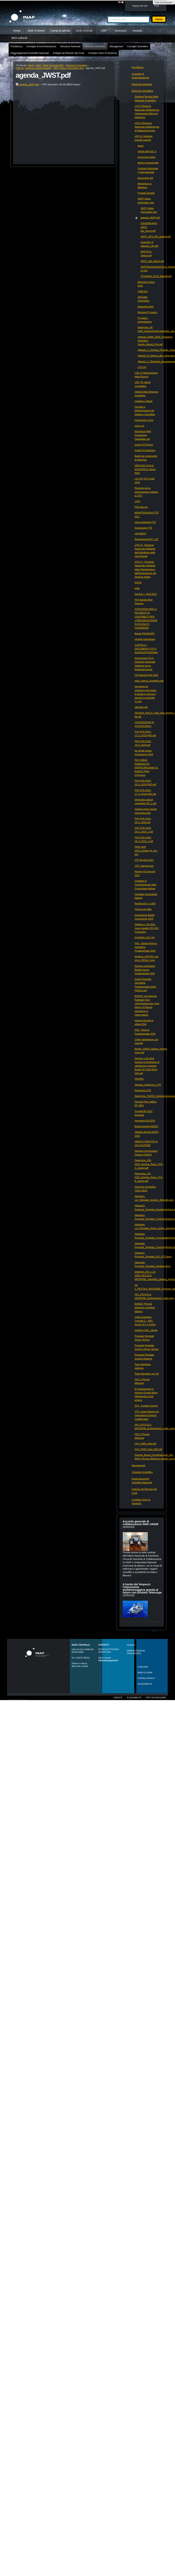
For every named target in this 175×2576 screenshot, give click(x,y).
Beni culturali (19, 37)
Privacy (131, 1645)
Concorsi (143, 1667)
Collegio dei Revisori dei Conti (68, 53)
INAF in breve (36, 30)
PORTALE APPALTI (146, 1678)
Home (16, 30)
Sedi (38, 65)
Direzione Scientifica (95, 46)
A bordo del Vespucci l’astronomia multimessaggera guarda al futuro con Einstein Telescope (142, 1588)
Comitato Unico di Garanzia (102, 53)
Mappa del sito (140, 5)
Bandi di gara (145, 1673)
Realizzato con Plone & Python (17, 1699)
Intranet (137, 30)
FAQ (156, 5)
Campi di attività (60, 30)
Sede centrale (84, 30)
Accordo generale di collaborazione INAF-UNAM (140, 1523)
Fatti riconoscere (163, 2)
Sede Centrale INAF (53, 65)
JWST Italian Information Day (68, 68)
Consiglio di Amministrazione (41, 46)
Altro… (155, 1631)
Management (116, 46)
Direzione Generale (70, 46)
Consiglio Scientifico (137, 46)
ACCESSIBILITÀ (145, 1684)
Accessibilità (134, 1698)
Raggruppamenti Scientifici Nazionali (30, 53)
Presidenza (16, 46)
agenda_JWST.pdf (27, 84)
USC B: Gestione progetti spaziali (33, 68)
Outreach (120, 30)
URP (104, 30)
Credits (118, 1698)
